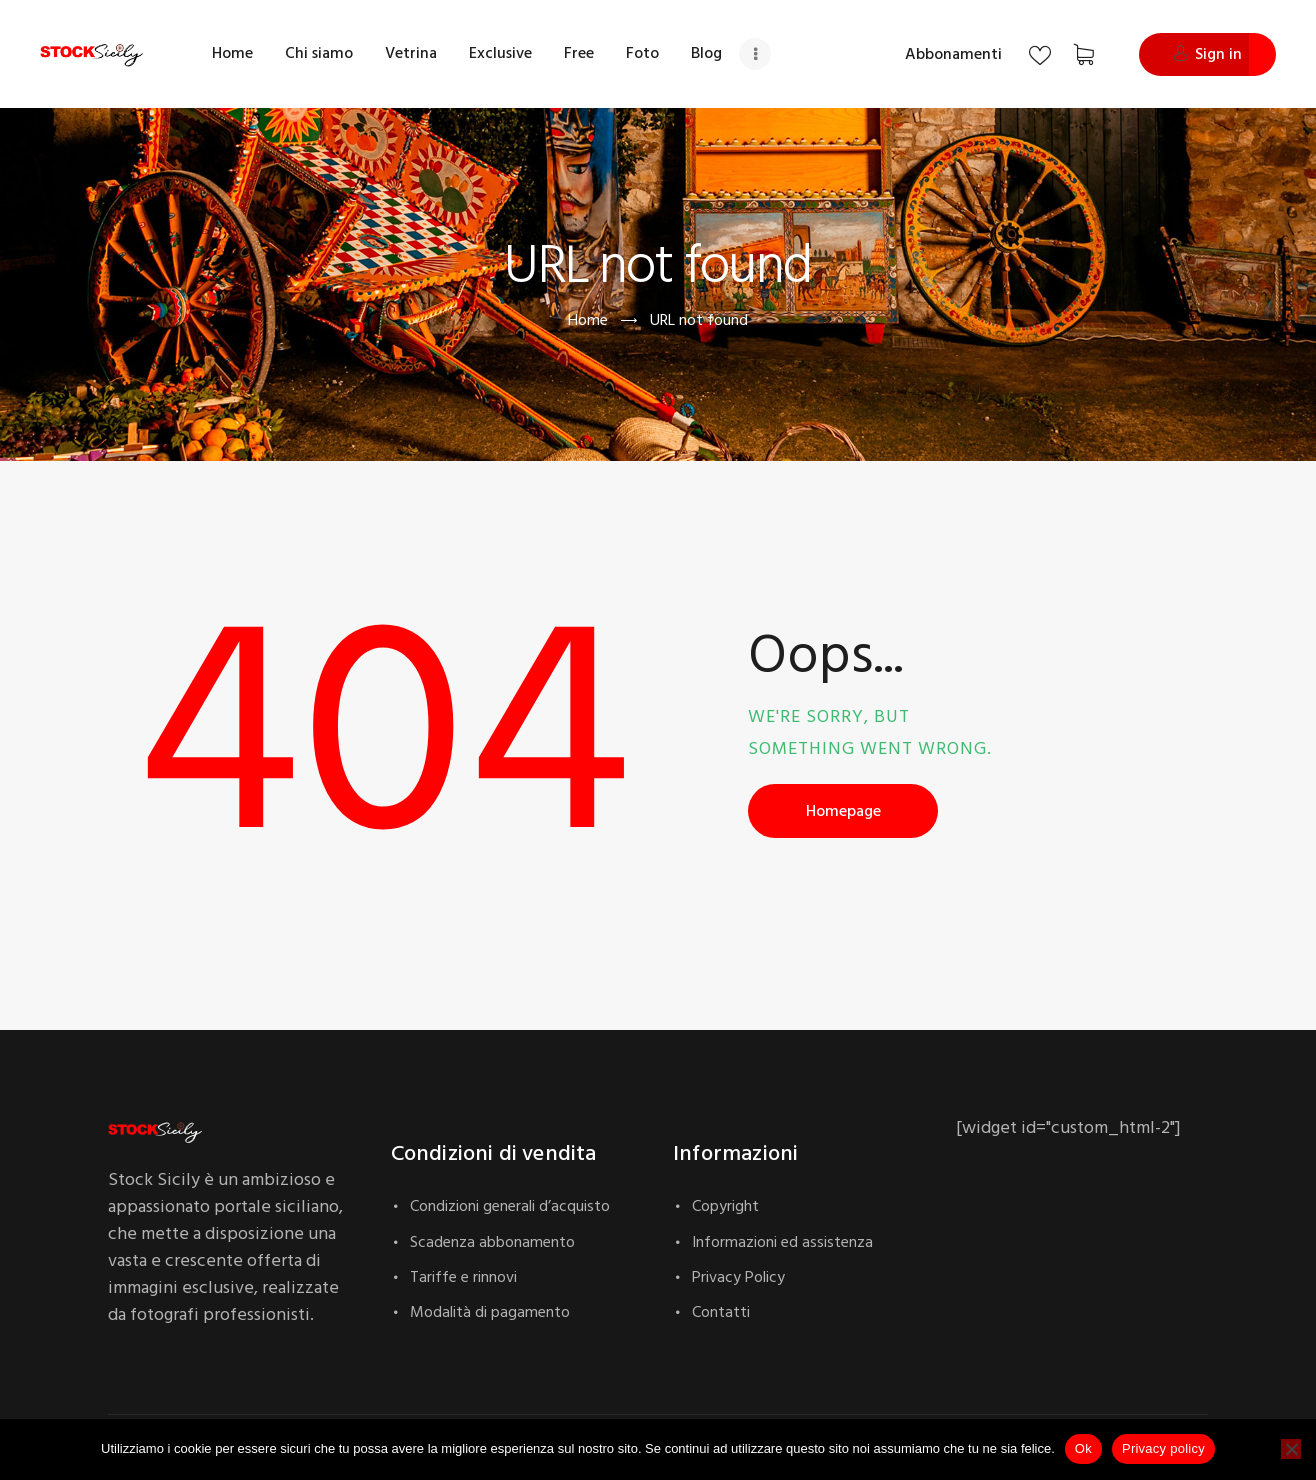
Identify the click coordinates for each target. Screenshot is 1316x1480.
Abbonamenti (953, 54)
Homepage (843, 811)
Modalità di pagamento (490, 1312)
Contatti (721, 1312)
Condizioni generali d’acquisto (510, 1206)
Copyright (725, 1206)
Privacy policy (1163, 1448)
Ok (1083, 1448)
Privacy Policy (738, 1277)
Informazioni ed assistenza (782, 1242)
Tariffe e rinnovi (463, 1277)
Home (588, 320)
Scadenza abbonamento (492, 1242)
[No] (1291, 1449)
